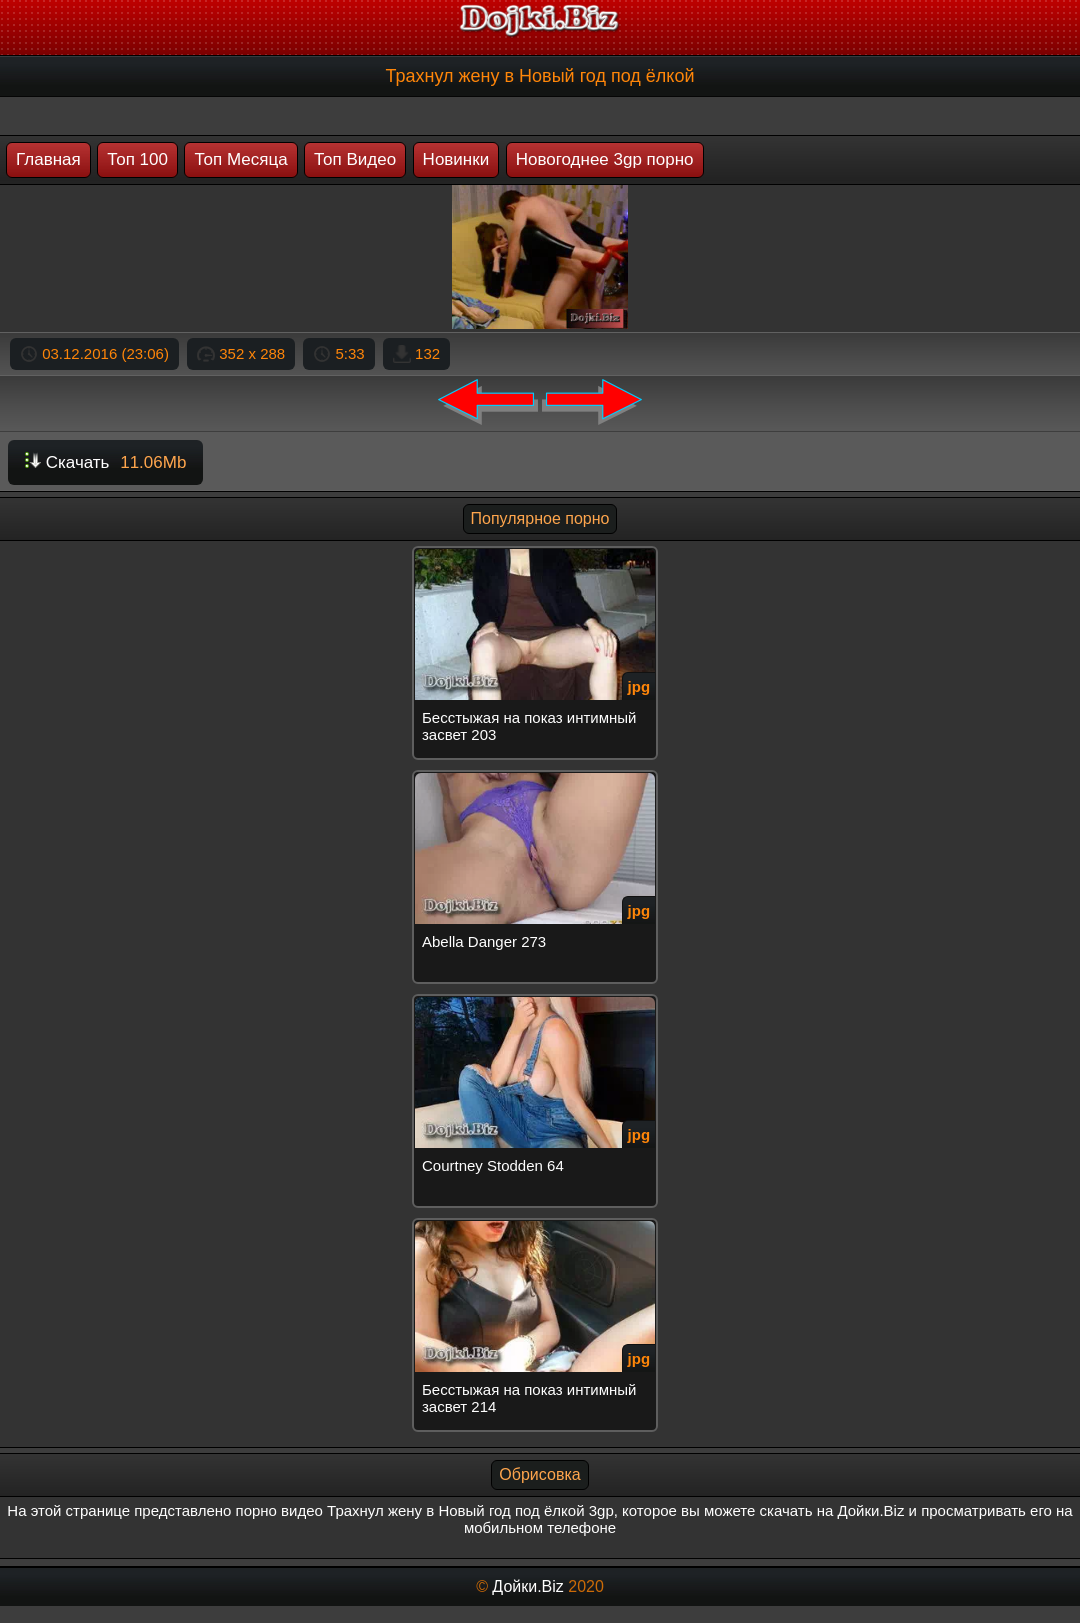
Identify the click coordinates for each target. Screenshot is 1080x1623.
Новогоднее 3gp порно (605, 159)
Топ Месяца (240, 159)
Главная (48, 159)
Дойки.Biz (527, 1586)
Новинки (456, 159)
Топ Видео (355, 159)
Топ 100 (137, 159)
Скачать (105, 462)
